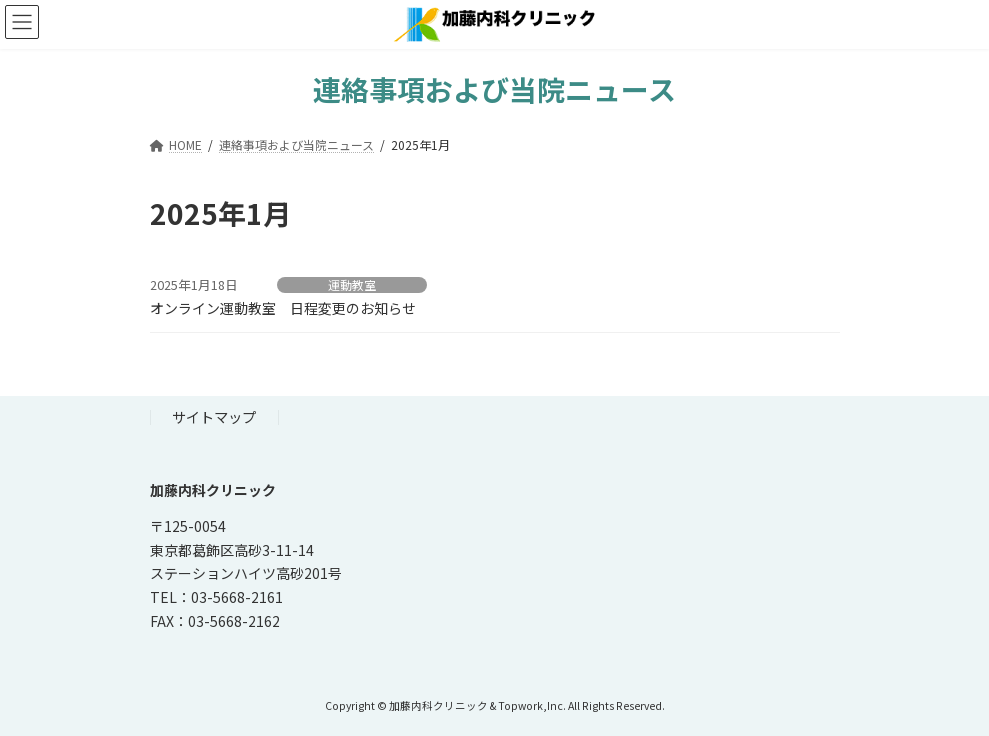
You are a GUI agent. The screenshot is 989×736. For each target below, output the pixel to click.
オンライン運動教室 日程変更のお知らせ (283, 308)
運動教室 (352, 285)
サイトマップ (214, 417)
